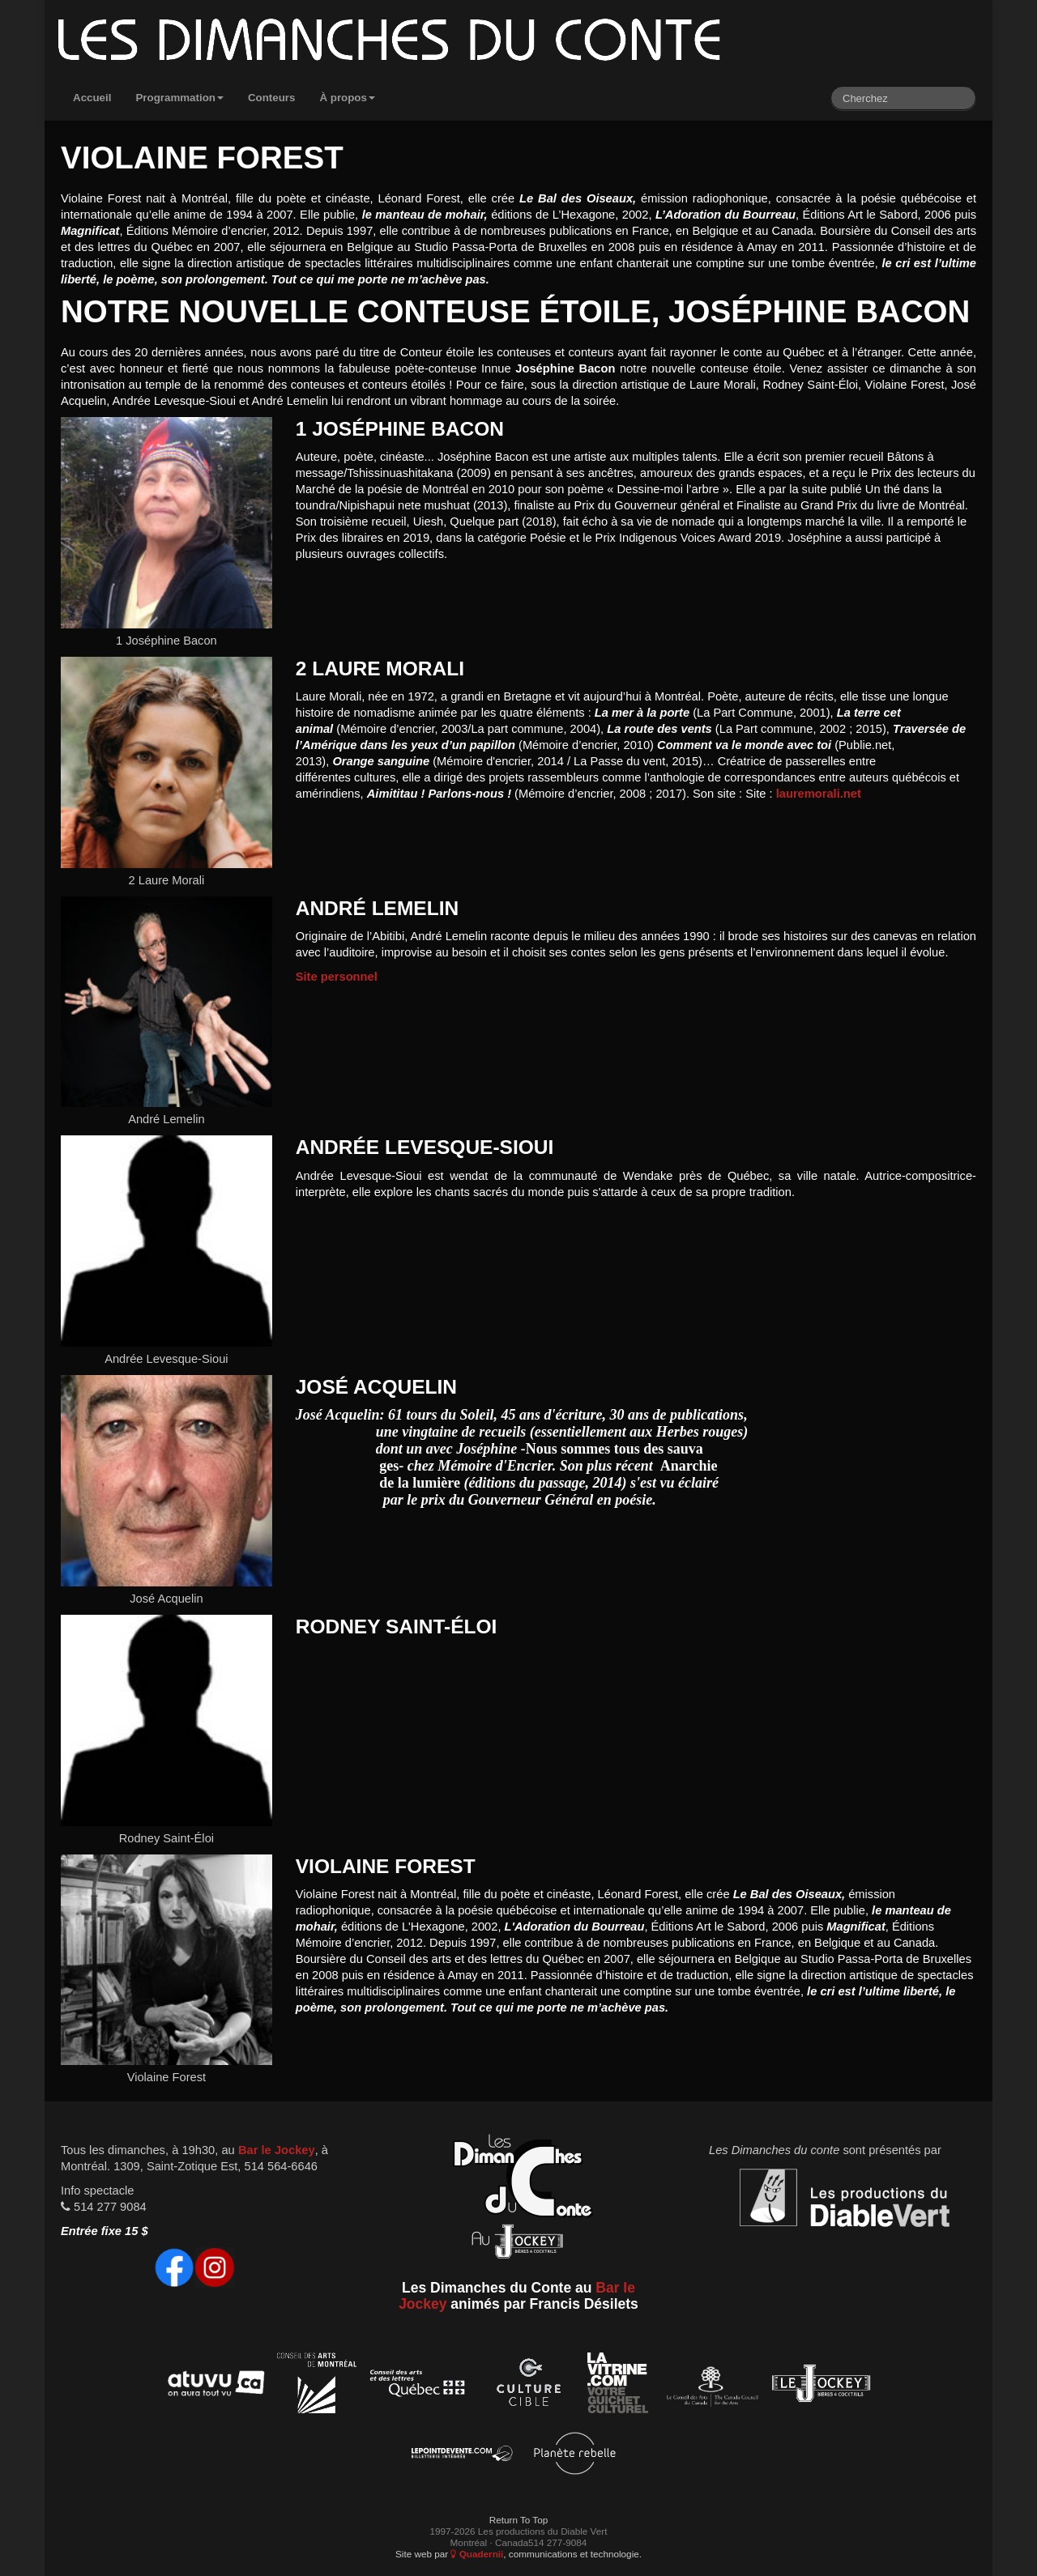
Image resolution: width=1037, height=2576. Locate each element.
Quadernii (476, 2553)
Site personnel (337, 976)
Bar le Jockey (276, 2150)
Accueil (92, 98)
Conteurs (272, 98)
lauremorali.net (818, 793)
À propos (347, 98)
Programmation (179, 98)
